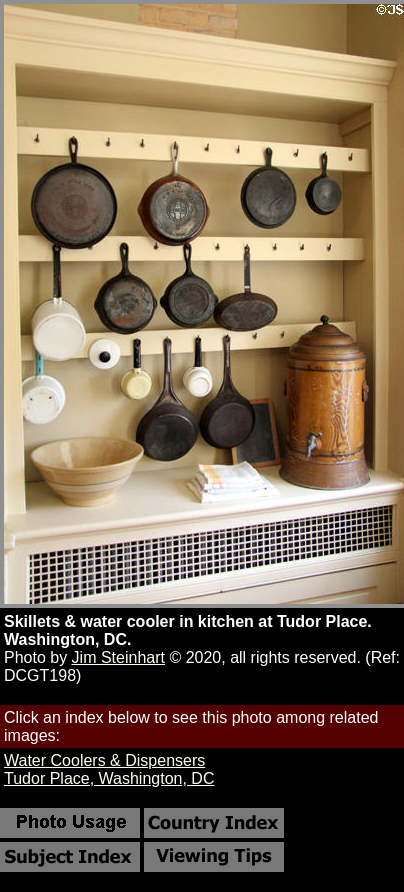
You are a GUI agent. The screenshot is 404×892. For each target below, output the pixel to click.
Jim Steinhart (118, 657)
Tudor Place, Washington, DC (109, 778)
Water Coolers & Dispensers (104, 760)
